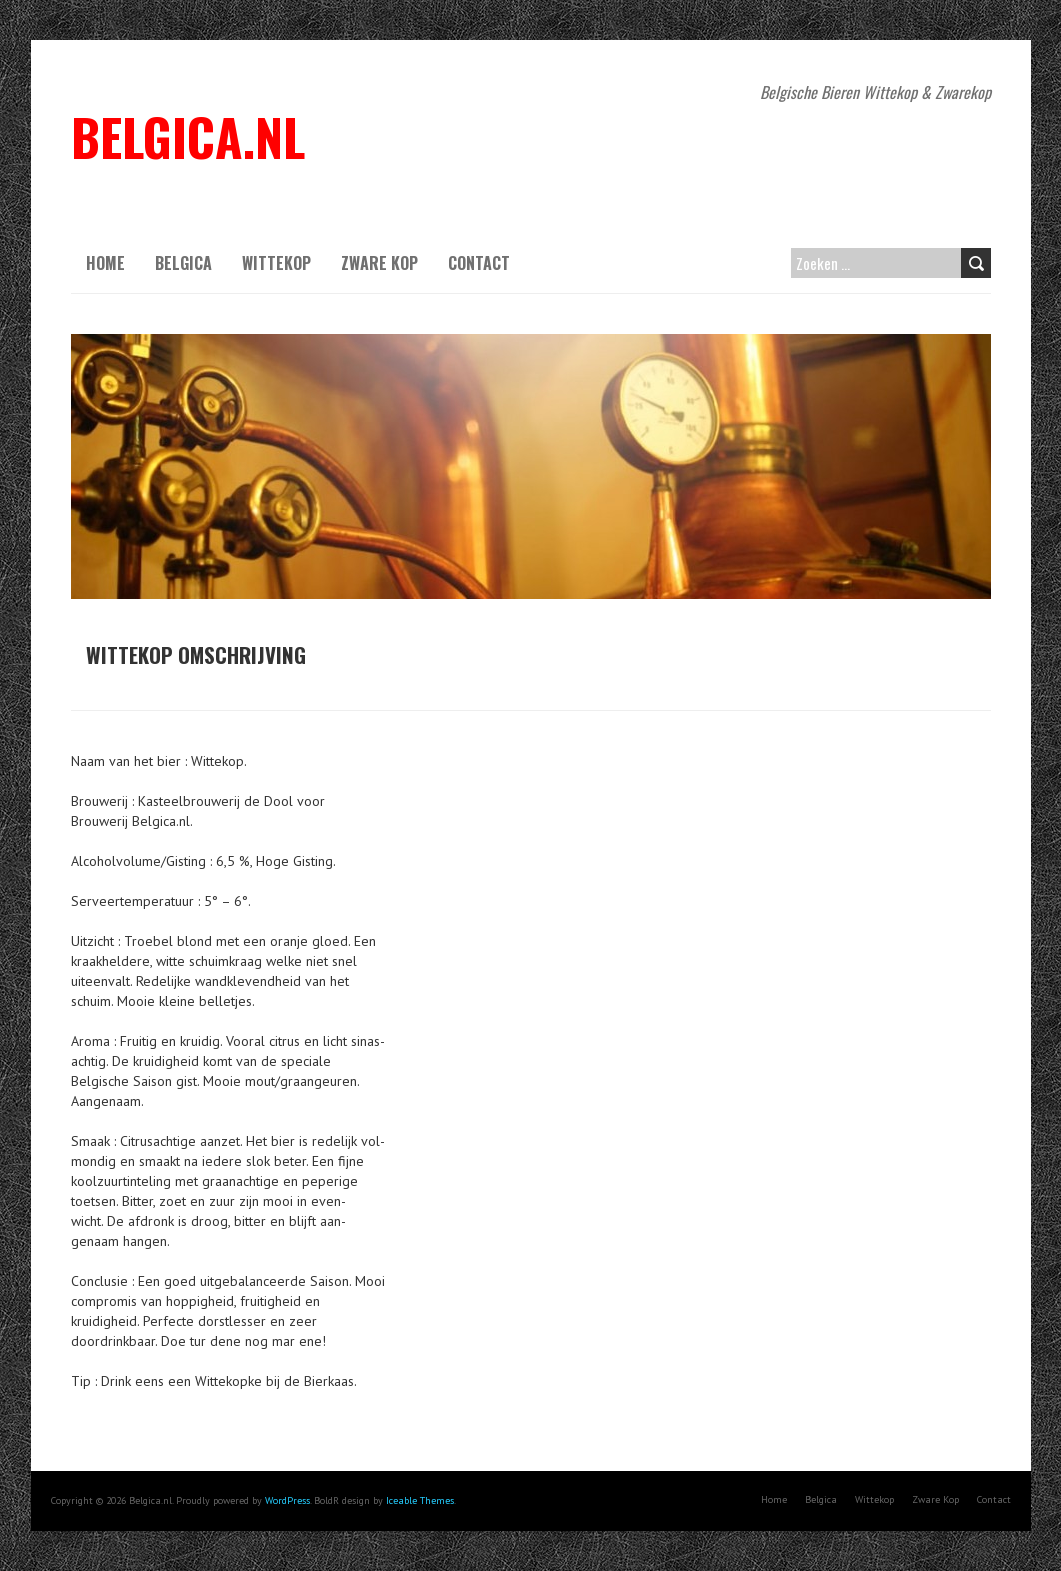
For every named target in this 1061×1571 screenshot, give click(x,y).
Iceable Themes (420, 1500)
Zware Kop (379, 263)
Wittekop (276, 263)
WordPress (287, 1500)
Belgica (183, 263)
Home (105, 263)
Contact (479, 263)
